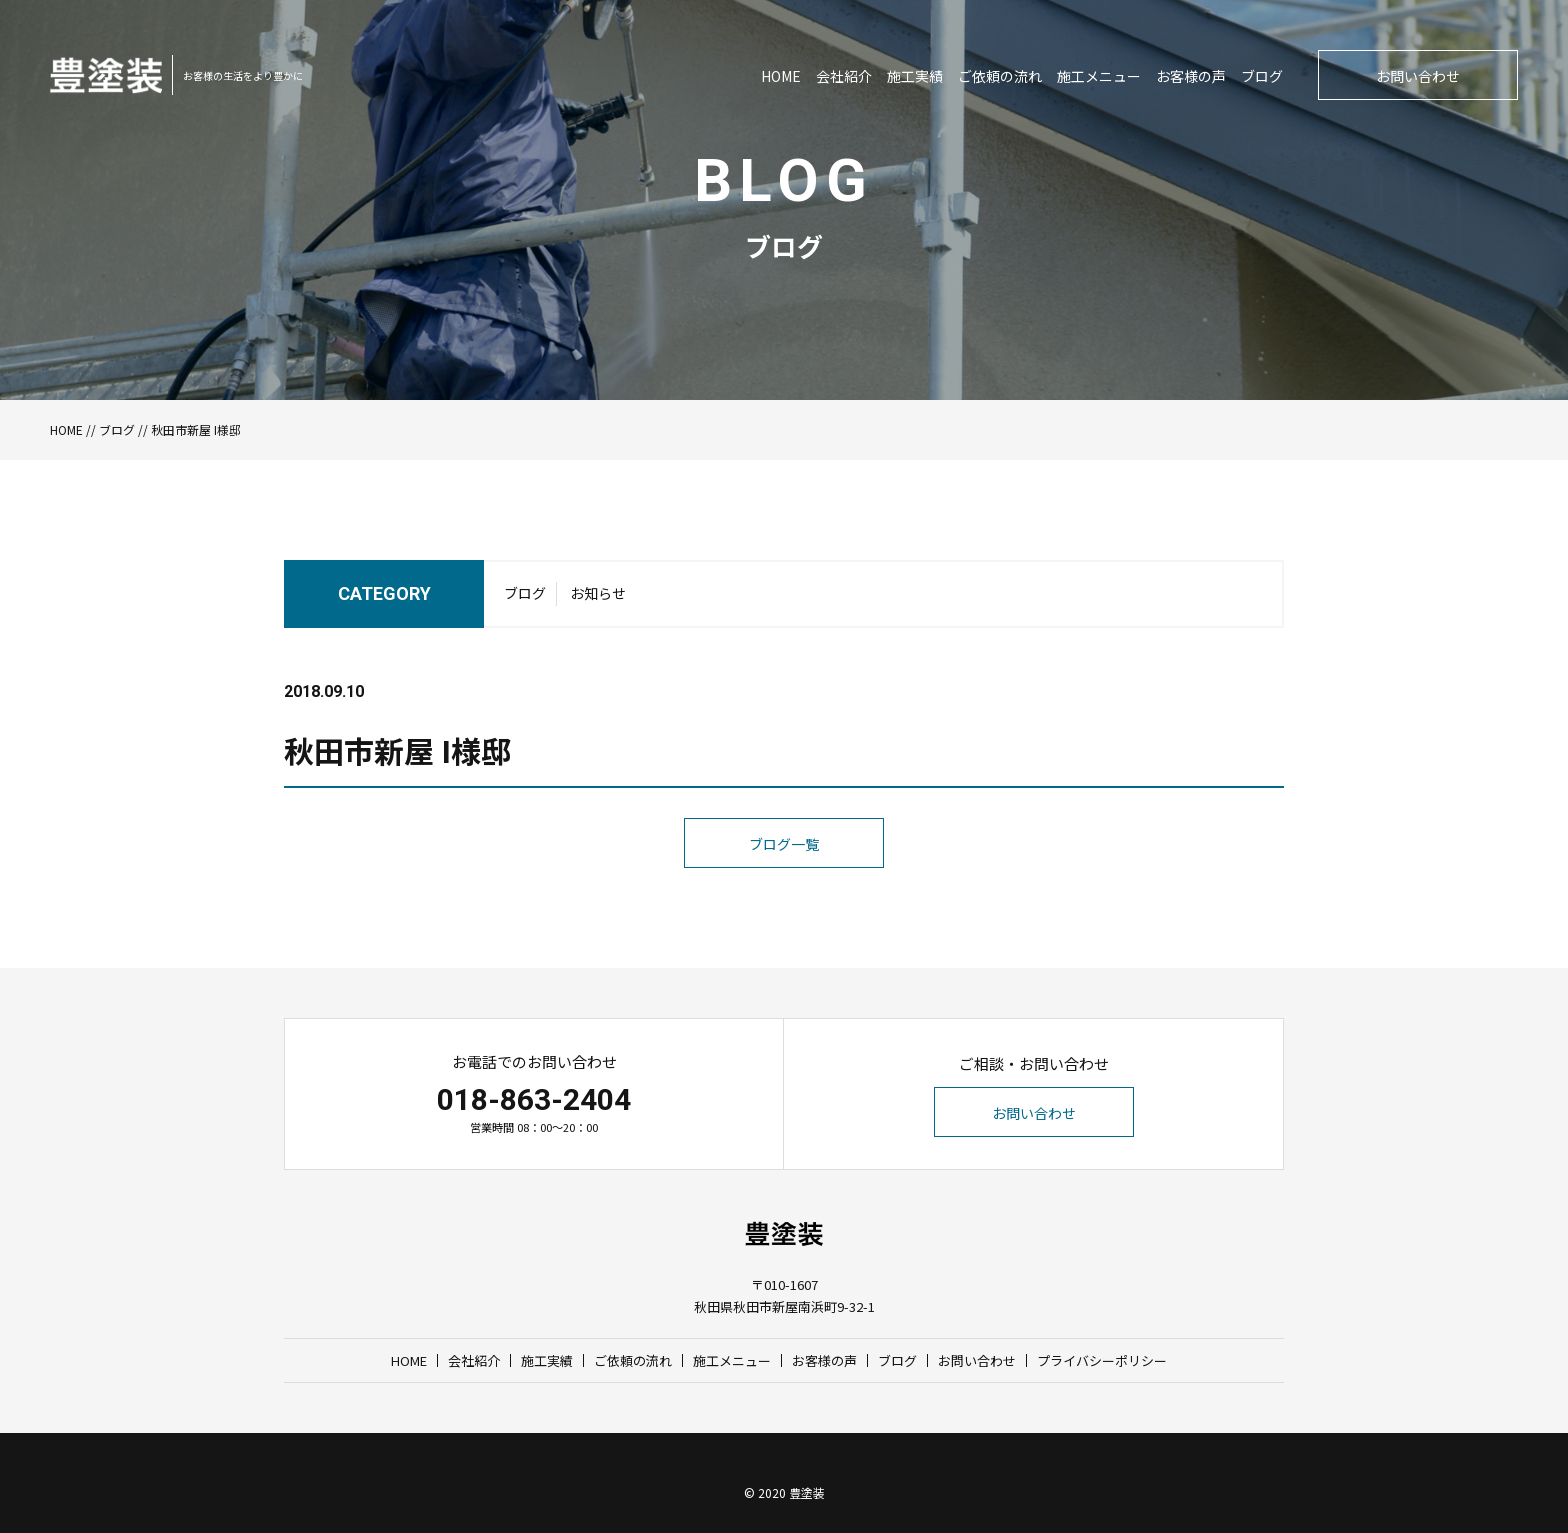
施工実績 (915, 76)
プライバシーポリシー (1102, 1360)
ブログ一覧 (784, 844)
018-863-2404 (534, 1099)
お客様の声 (1191, 76)
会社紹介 (844, 76)
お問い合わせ (1418, 76)
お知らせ (598, 593)
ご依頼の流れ (1000, 76)
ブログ (1262, 76)
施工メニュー (1099, 76)
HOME (781, 76)
